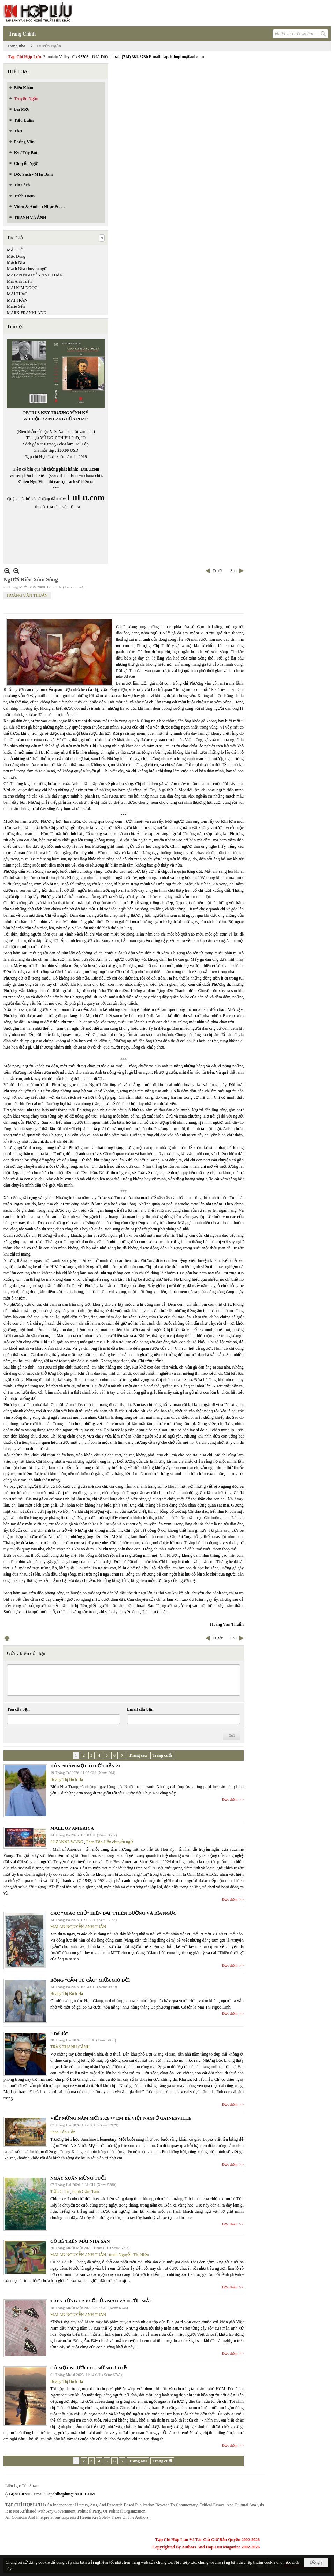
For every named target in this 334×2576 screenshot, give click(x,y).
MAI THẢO (17, 293)
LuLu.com (90, 469)
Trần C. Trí (59, 2191)
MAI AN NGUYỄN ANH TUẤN (35, 275)
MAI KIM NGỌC (22, 287)
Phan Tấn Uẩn (62, 2131)
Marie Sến (16, 306)
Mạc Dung (16, 256)
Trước (218, 570)
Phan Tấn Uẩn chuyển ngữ (109, 1841)
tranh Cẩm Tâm (85, 2191)
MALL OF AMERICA (72, 1828)
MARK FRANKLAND (26, 312)
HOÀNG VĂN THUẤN (27, 595)
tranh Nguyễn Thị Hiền (129, 2254)
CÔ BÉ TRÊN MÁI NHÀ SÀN (80, 2241)
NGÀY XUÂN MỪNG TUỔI (78, 2178)
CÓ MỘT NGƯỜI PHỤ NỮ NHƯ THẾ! (88, 2367)
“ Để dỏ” (59, 2033)
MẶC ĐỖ (15, 249)
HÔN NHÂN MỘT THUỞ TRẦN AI (85, 1765)
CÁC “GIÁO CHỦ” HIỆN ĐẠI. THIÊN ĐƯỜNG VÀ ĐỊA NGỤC (113, 1913)
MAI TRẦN (17, 300)
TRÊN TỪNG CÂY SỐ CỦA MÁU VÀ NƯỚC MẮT (100, 2300)
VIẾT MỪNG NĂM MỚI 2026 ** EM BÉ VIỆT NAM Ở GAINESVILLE (120, 2118)
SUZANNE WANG (66, 1841)
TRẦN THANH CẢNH (70, 2046)
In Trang (6, 1638)
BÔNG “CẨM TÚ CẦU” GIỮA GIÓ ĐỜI (90, 1980)
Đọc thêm (230, 1799)
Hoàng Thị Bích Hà (66, 1779)
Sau (233, 570)
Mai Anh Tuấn (19, 281)
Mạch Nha (16, 262)
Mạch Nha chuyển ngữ (27, 268)
